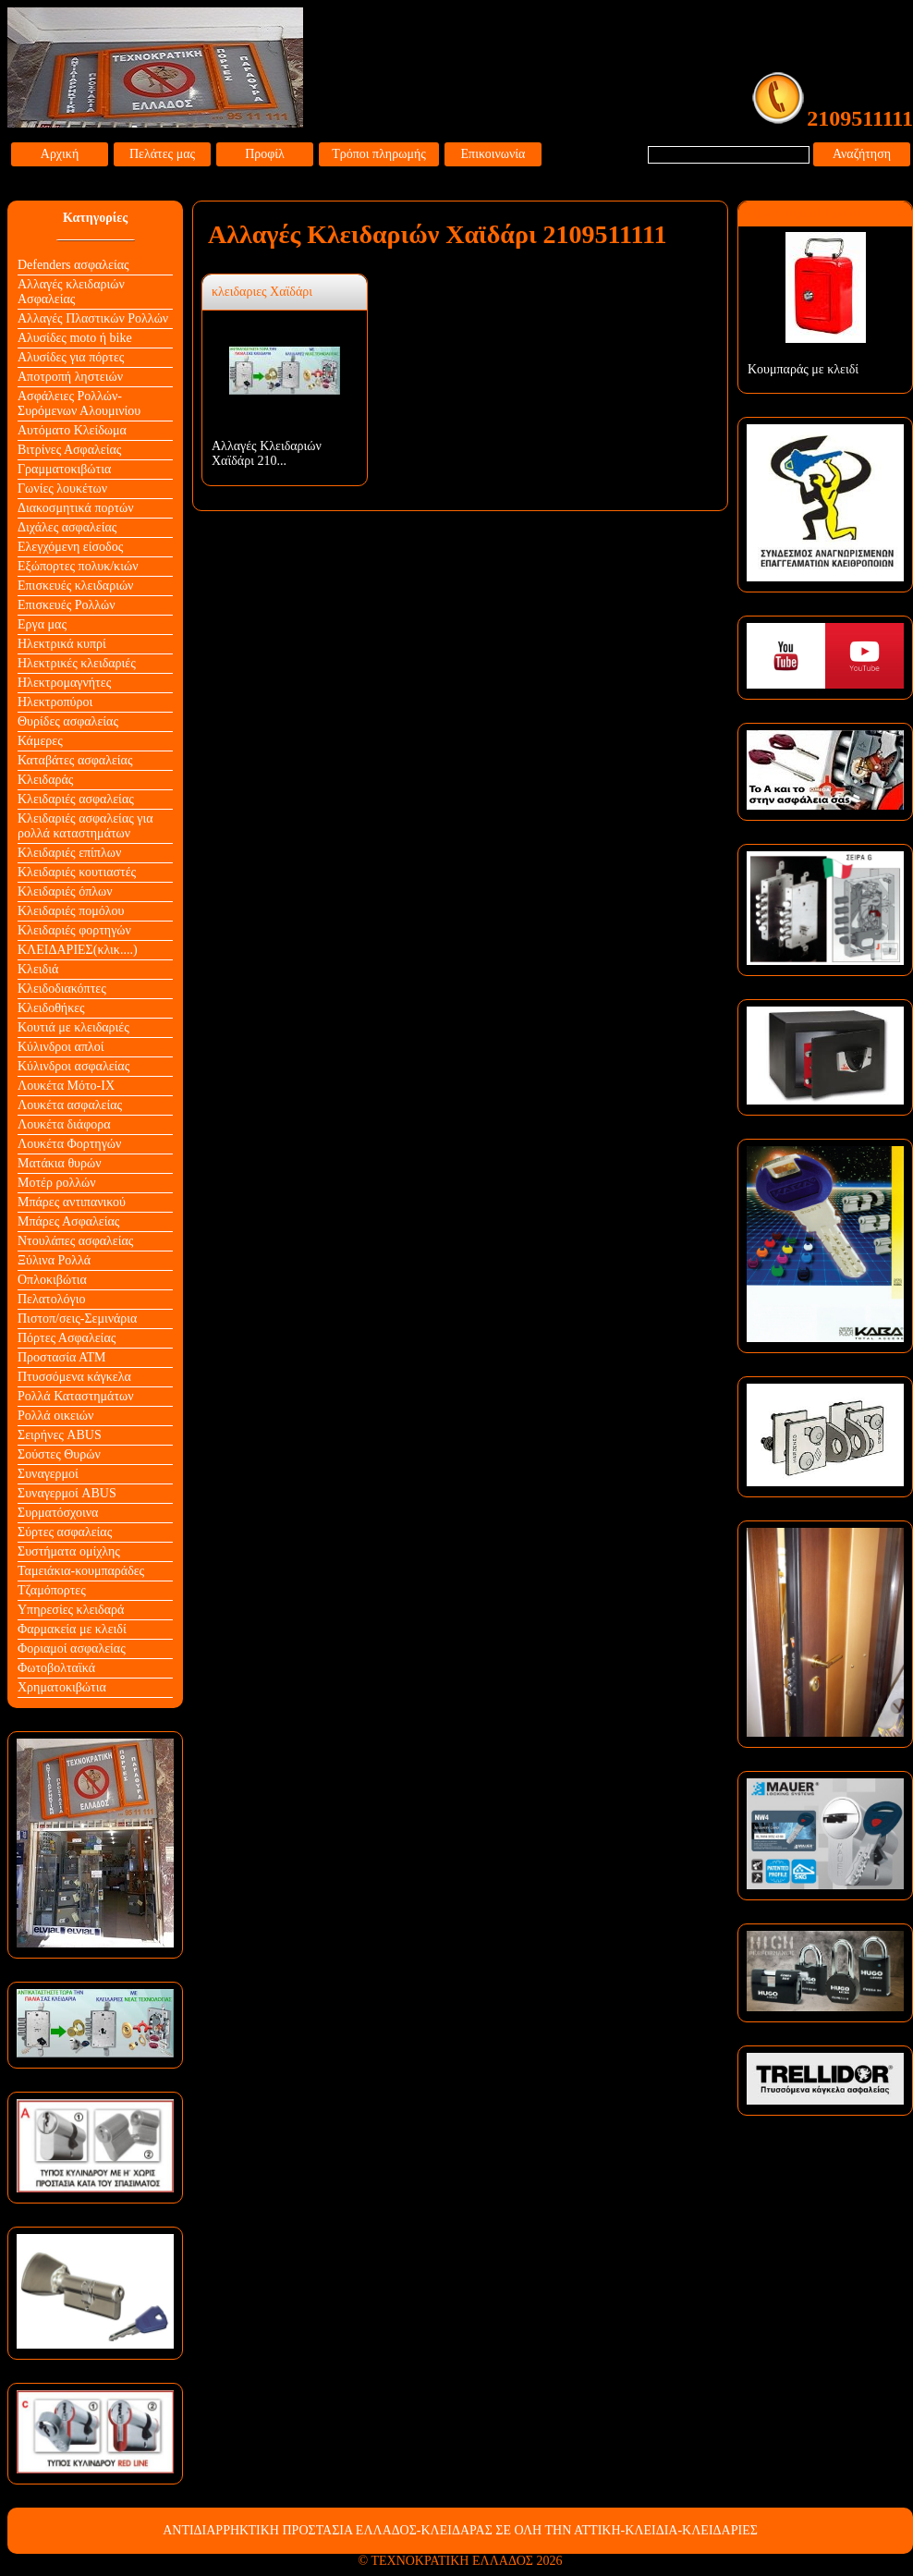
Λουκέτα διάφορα (64, 1124)
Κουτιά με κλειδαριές (73, 1027)
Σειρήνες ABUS (60, 1435)
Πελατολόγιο (51, 1299)
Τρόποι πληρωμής (379, 154)
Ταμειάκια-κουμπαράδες (81, 1571)
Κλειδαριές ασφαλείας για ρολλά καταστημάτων (85, 826)
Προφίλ (265, 154)
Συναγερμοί (48, 1474)
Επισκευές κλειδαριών (75, 585)
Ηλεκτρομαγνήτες (64, 683)
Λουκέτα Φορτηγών (69, 1144)
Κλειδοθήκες (51, 1008)
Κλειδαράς (45, 780)
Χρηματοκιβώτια (62, 1687)
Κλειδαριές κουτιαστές (77, 872)
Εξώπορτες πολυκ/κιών (78, 566)
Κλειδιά (38, 969)
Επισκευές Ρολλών (67, 605)
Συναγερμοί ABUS (67, 1493)
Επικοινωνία (493, 154)
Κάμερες (40, 741)
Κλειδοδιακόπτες (62, 988)
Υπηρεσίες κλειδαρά (71, 1610)
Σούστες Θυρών (59, 1454)
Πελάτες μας (162, 154)
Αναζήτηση (862, 154)
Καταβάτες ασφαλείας (75, 760)
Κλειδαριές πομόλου (71, 911)
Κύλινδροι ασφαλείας (73, 1066)
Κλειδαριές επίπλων (69, 853)
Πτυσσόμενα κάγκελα (74, 1377)
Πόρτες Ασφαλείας (67, 1338)
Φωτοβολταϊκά (56, 1668)
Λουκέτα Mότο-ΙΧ (66, 1086)
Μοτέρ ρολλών (57, 1183)
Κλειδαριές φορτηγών (74, 930)
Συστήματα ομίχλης (69, 1551)
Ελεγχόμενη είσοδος (70, 547)
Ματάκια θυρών (60, 1163)
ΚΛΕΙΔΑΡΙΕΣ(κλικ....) (78, 950)
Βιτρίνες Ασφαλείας (69, 450)
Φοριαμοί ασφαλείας (72, 1648)
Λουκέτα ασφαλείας (70, 1105)
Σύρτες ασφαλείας (65, 1532)
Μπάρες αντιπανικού (72, 1202)
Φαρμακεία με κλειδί (72, 1629)
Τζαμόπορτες (52, 1590)
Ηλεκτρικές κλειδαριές (77, 663)
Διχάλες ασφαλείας (67, 527)
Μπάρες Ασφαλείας (68, 1221)
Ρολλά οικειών (55, 1415)
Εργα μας (42, 624)
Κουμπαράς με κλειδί (803, 369)
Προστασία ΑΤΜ (62, 1357)
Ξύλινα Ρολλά (54, 1260)
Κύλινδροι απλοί (61, 1047)
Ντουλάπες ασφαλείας (75, 1241)
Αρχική (60, 154)
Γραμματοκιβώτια (64, 469)
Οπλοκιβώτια (52, 1280)
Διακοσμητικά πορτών (76, 508)
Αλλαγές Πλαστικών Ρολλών (93, 318)
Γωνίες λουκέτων (62, 488)
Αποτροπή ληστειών (70, 377)
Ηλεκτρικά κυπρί (62, 644)
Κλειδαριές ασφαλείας (76, 799)
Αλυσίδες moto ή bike (75, 338)
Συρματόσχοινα (58, 1513)
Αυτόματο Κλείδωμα (72, 430)
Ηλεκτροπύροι (55, 702)
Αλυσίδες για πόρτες (71, 357)
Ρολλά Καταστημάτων (76, 1396)
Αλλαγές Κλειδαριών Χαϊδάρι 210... (267, 453)
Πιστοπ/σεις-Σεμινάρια (77, 1318)
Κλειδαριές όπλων (65, 891)
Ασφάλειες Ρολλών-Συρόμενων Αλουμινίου (79, 403)
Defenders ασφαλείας (73, 265)
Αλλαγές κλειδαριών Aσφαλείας (71, 291)
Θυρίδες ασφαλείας (68, 721)
